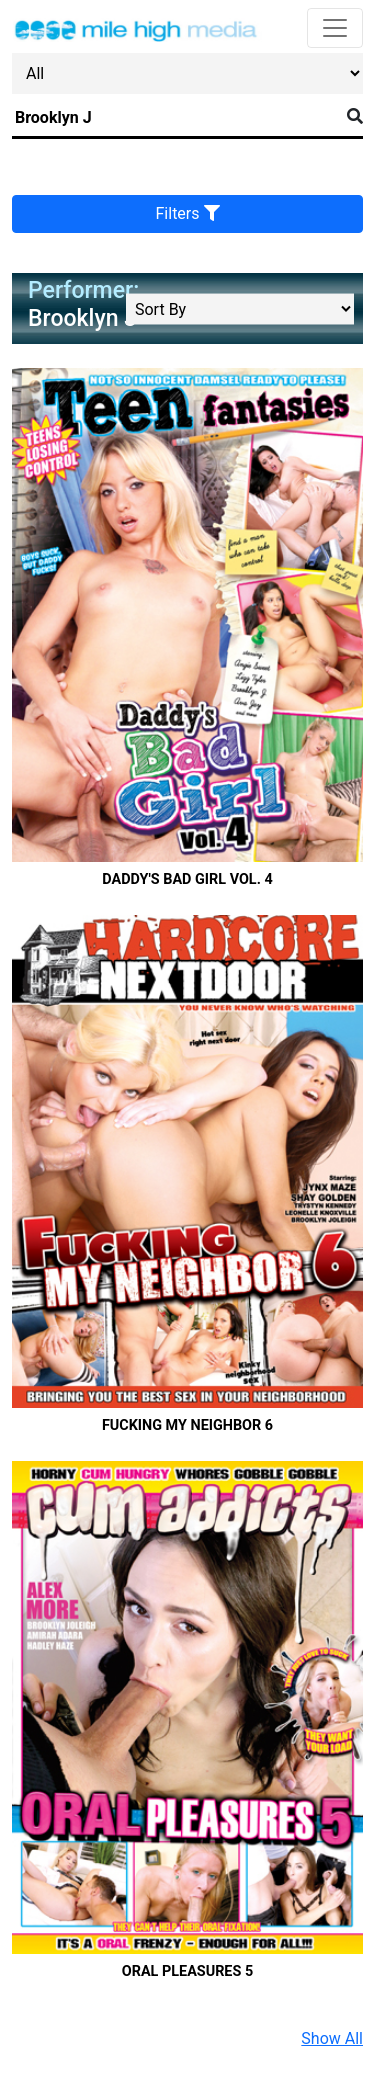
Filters (188, 213)
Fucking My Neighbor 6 (187, 1425)
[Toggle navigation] (335, 28)
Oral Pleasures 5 (187, 1971)
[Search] (175, 118)
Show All (332, 2038)
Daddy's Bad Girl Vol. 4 (187, 879)
